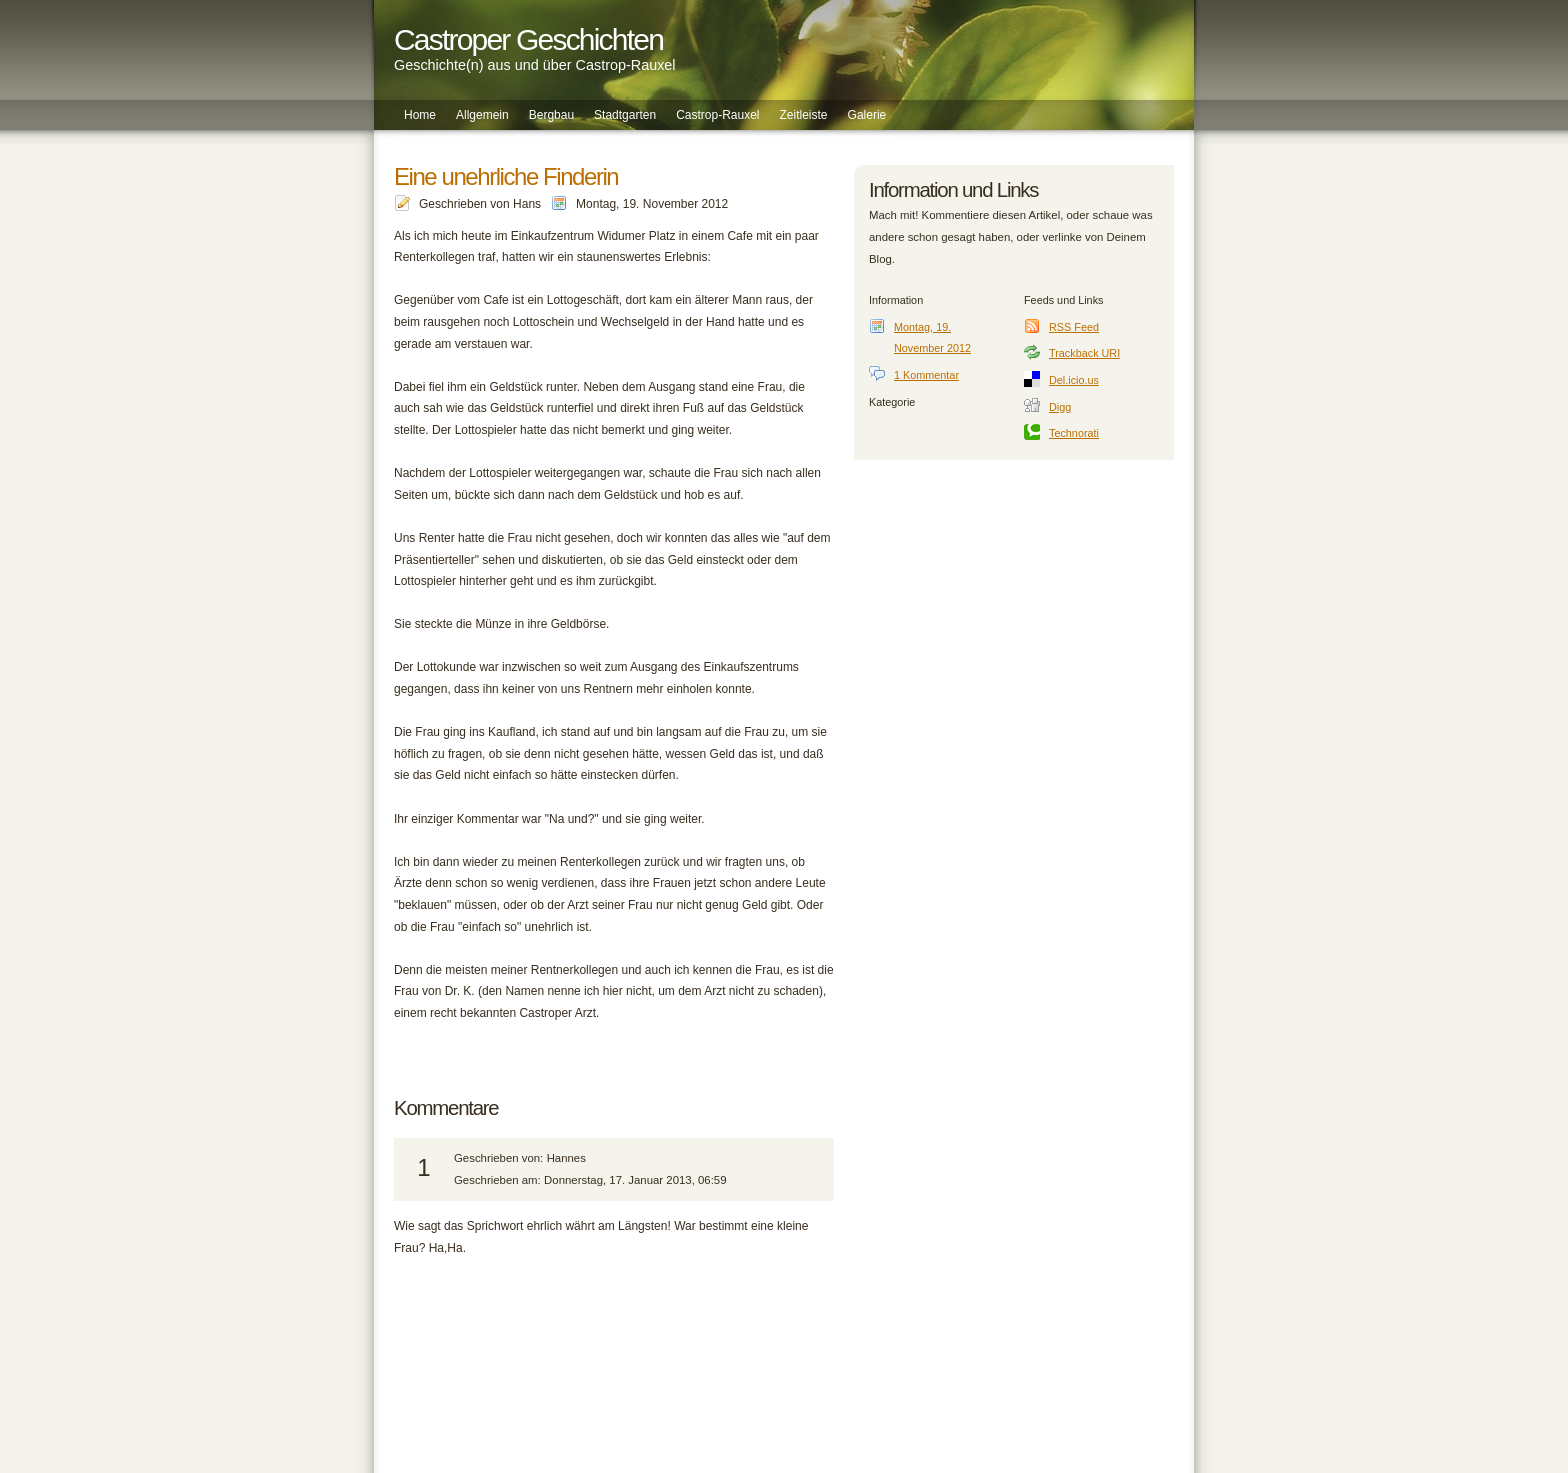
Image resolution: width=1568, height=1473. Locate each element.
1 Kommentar (926, 375)
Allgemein (482, 115)
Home (420, 115)
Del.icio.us (1074, 380)
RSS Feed (1074, 327)
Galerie (867, 115)
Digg (1060, 407)
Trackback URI (1084, 353)
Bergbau (551, 115)
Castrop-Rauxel (717, 115)
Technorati (1074, 433)
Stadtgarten (625, 115)
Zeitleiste (804, 115)
